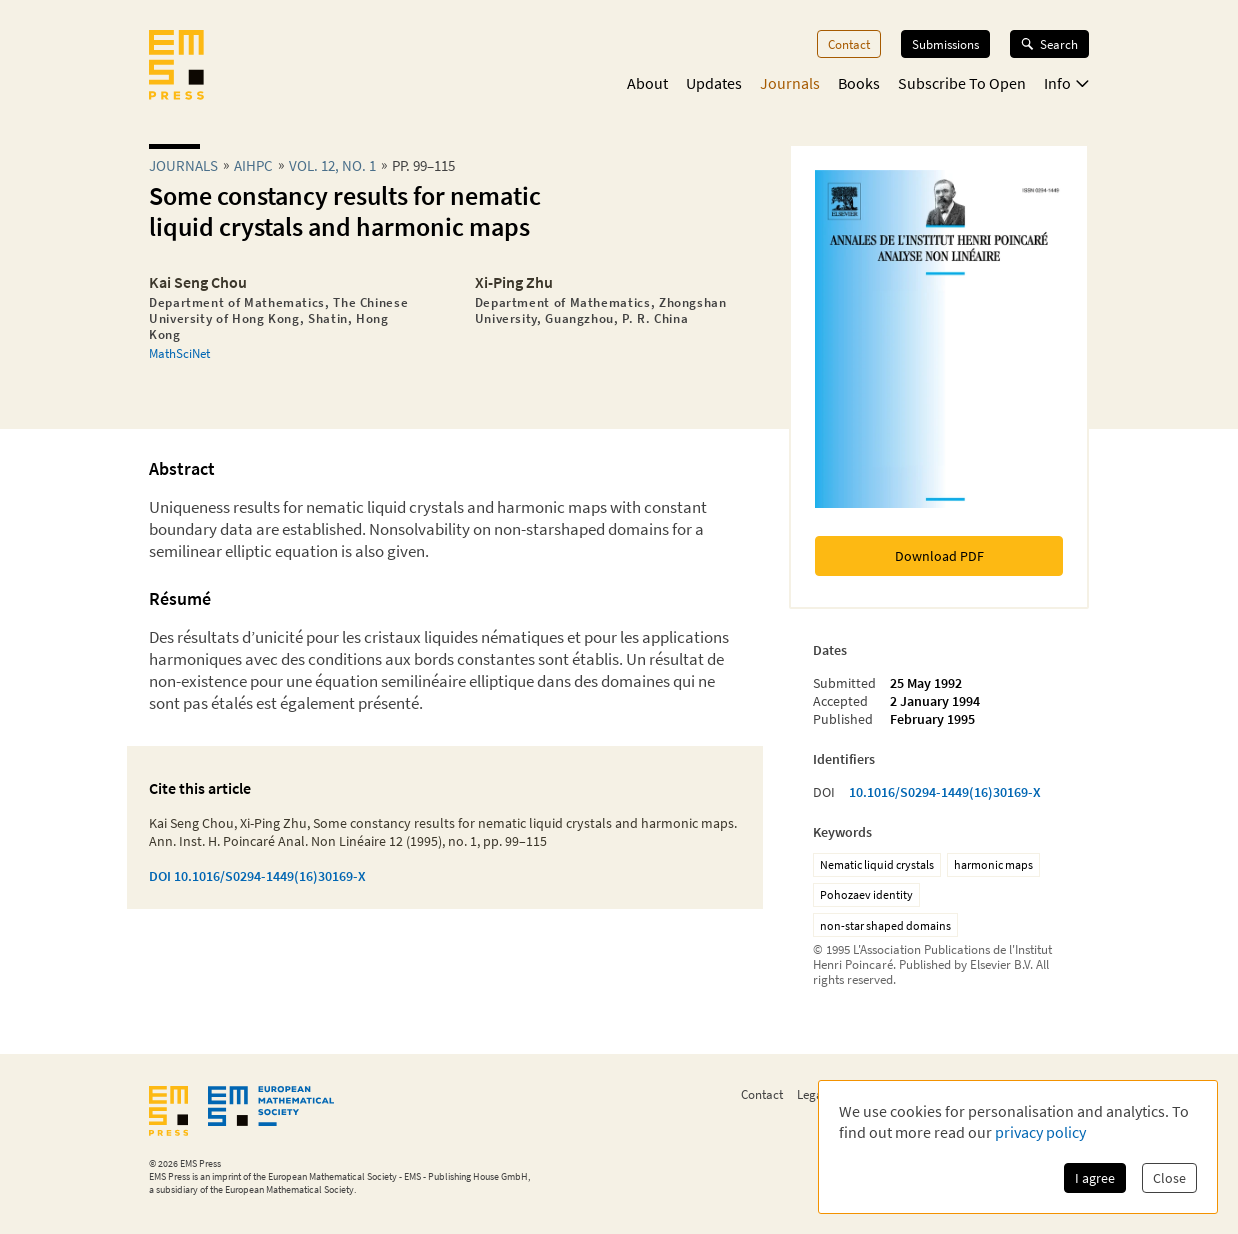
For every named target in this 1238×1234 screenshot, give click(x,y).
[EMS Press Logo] (176, 67)
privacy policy (1040, 1132)
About (647, 83)
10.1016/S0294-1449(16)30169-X (945, 792)
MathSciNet (179, 353)
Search (1049, 44)
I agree (1095, 1178)
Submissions (945, 44)
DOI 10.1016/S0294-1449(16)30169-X (257, 876)
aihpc (253, 165)
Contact (849, 44)
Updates (714, 83)
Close (1169, 1178)
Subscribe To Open (962, 83)
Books (859, 83)
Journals (790, 83)
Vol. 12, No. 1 (332, 165)
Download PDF (939, 556)
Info (1066, 83)
